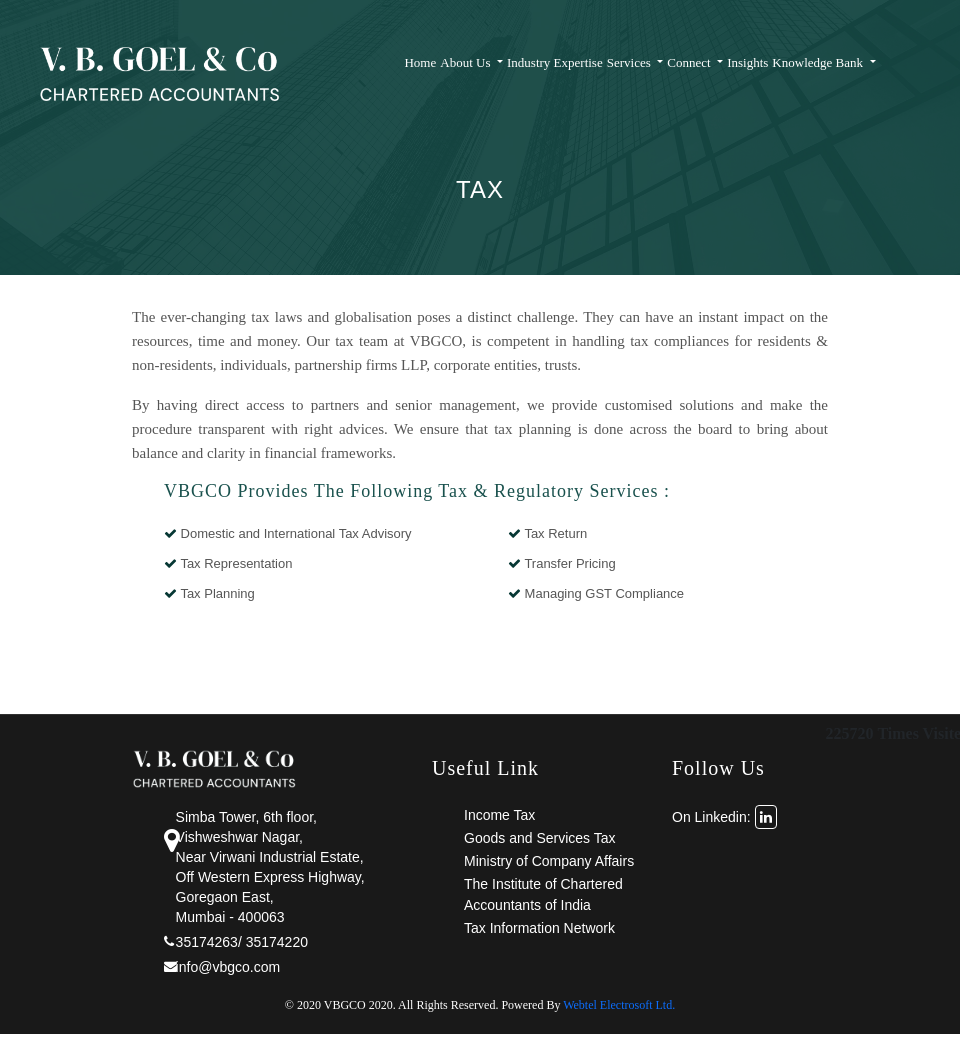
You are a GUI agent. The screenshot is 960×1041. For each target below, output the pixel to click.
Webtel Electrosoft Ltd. (619, 1005)
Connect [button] (690, 62)
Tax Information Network (539, 928)
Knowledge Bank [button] (819, 62)
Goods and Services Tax (540, 838)
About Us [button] (466, 62)
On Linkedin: (724, 817)
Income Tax (499, 815)
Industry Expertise (555, 62)
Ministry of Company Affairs (549, 861)
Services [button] (630, 62)
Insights (747, 62)
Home (420, 62)
